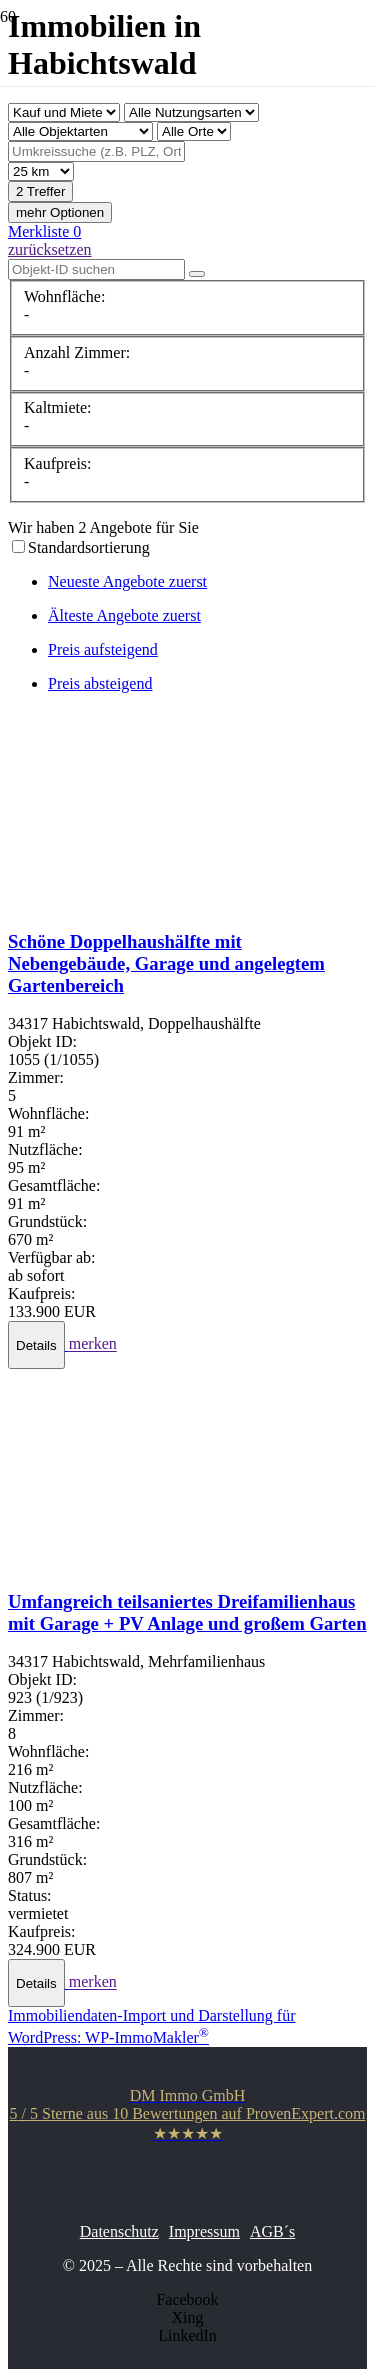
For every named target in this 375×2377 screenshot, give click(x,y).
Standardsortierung (89, 547)
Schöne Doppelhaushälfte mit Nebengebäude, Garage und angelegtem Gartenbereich (166, 963)
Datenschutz (119, 2231)
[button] (38, 1344)
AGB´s (272, 2231)
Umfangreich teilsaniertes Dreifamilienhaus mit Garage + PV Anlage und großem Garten (187, 1612)
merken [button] (93, 1344)
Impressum (204, 2231)
